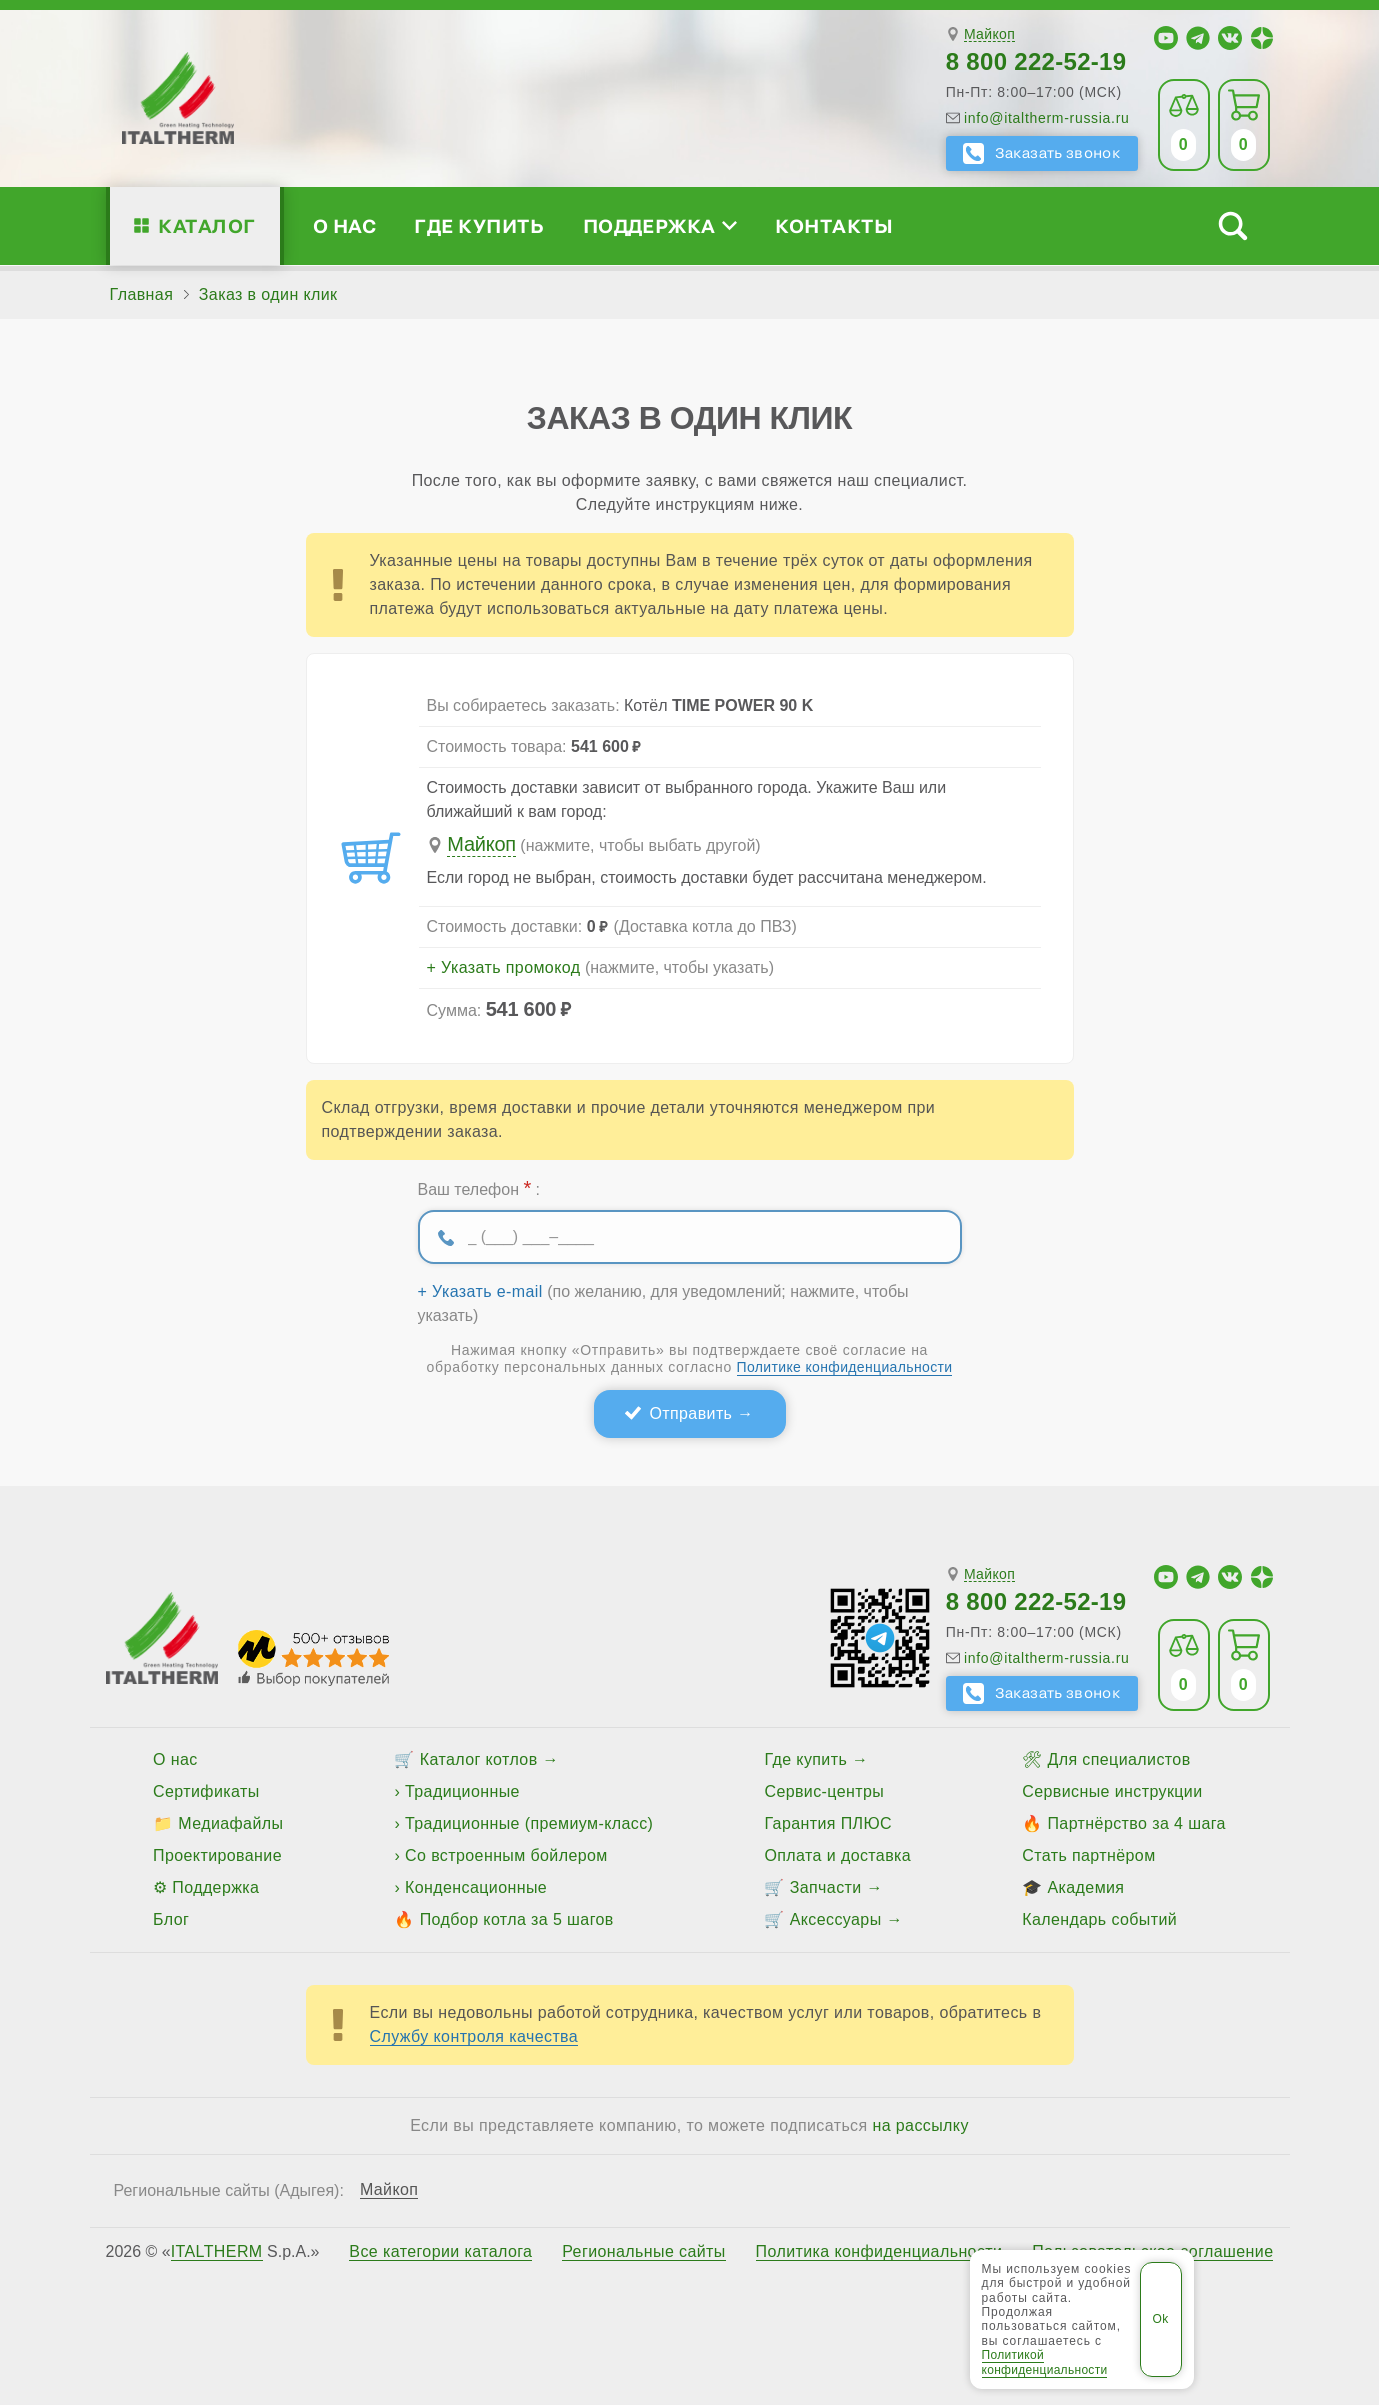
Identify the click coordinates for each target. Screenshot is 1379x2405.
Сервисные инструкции (1112, 1791)
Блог (171, 1919)
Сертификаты (206, 1791)
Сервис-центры (824, 1791)
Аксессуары (836, 1919)
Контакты (834, 225)
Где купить (479, 225)
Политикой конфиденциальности (1045, 2362)
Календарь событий (1099, 1919)
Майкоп (989, 34)
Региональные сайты (644, 2252)
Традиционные (462, 1791)
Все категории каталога (440, 2252)
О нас (344, 225)
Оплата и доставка (837, 1855)
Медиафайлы (230, 1823)
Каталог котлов (479, 1759)
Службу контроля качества (474, 2036)
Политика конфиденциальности (879, 2252)
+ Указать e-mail (480, 1292)
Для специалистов (1118, 1759)
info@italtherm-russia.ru (1047, 118)
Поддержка (660, 225)
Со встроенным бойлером (506, 1855)
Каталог (206, 225)
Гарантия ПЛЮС (827, 1823)
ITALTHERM (217, 2251)
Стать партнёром (1088, 1855)
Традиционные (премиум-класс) (529, 1823)
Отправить (690, 1413)
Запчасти (826, 1887)
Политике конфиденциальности (845, 1367)
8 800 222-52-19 (1036, 61)
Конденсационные (476, 1887)
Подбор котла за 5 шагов (517, 1919)
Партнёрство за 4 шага (1136, 1823)
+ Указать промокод (504, 968)
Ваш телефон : (479, 1188)
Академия (1085, 1887)
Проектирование (217, 1855)
